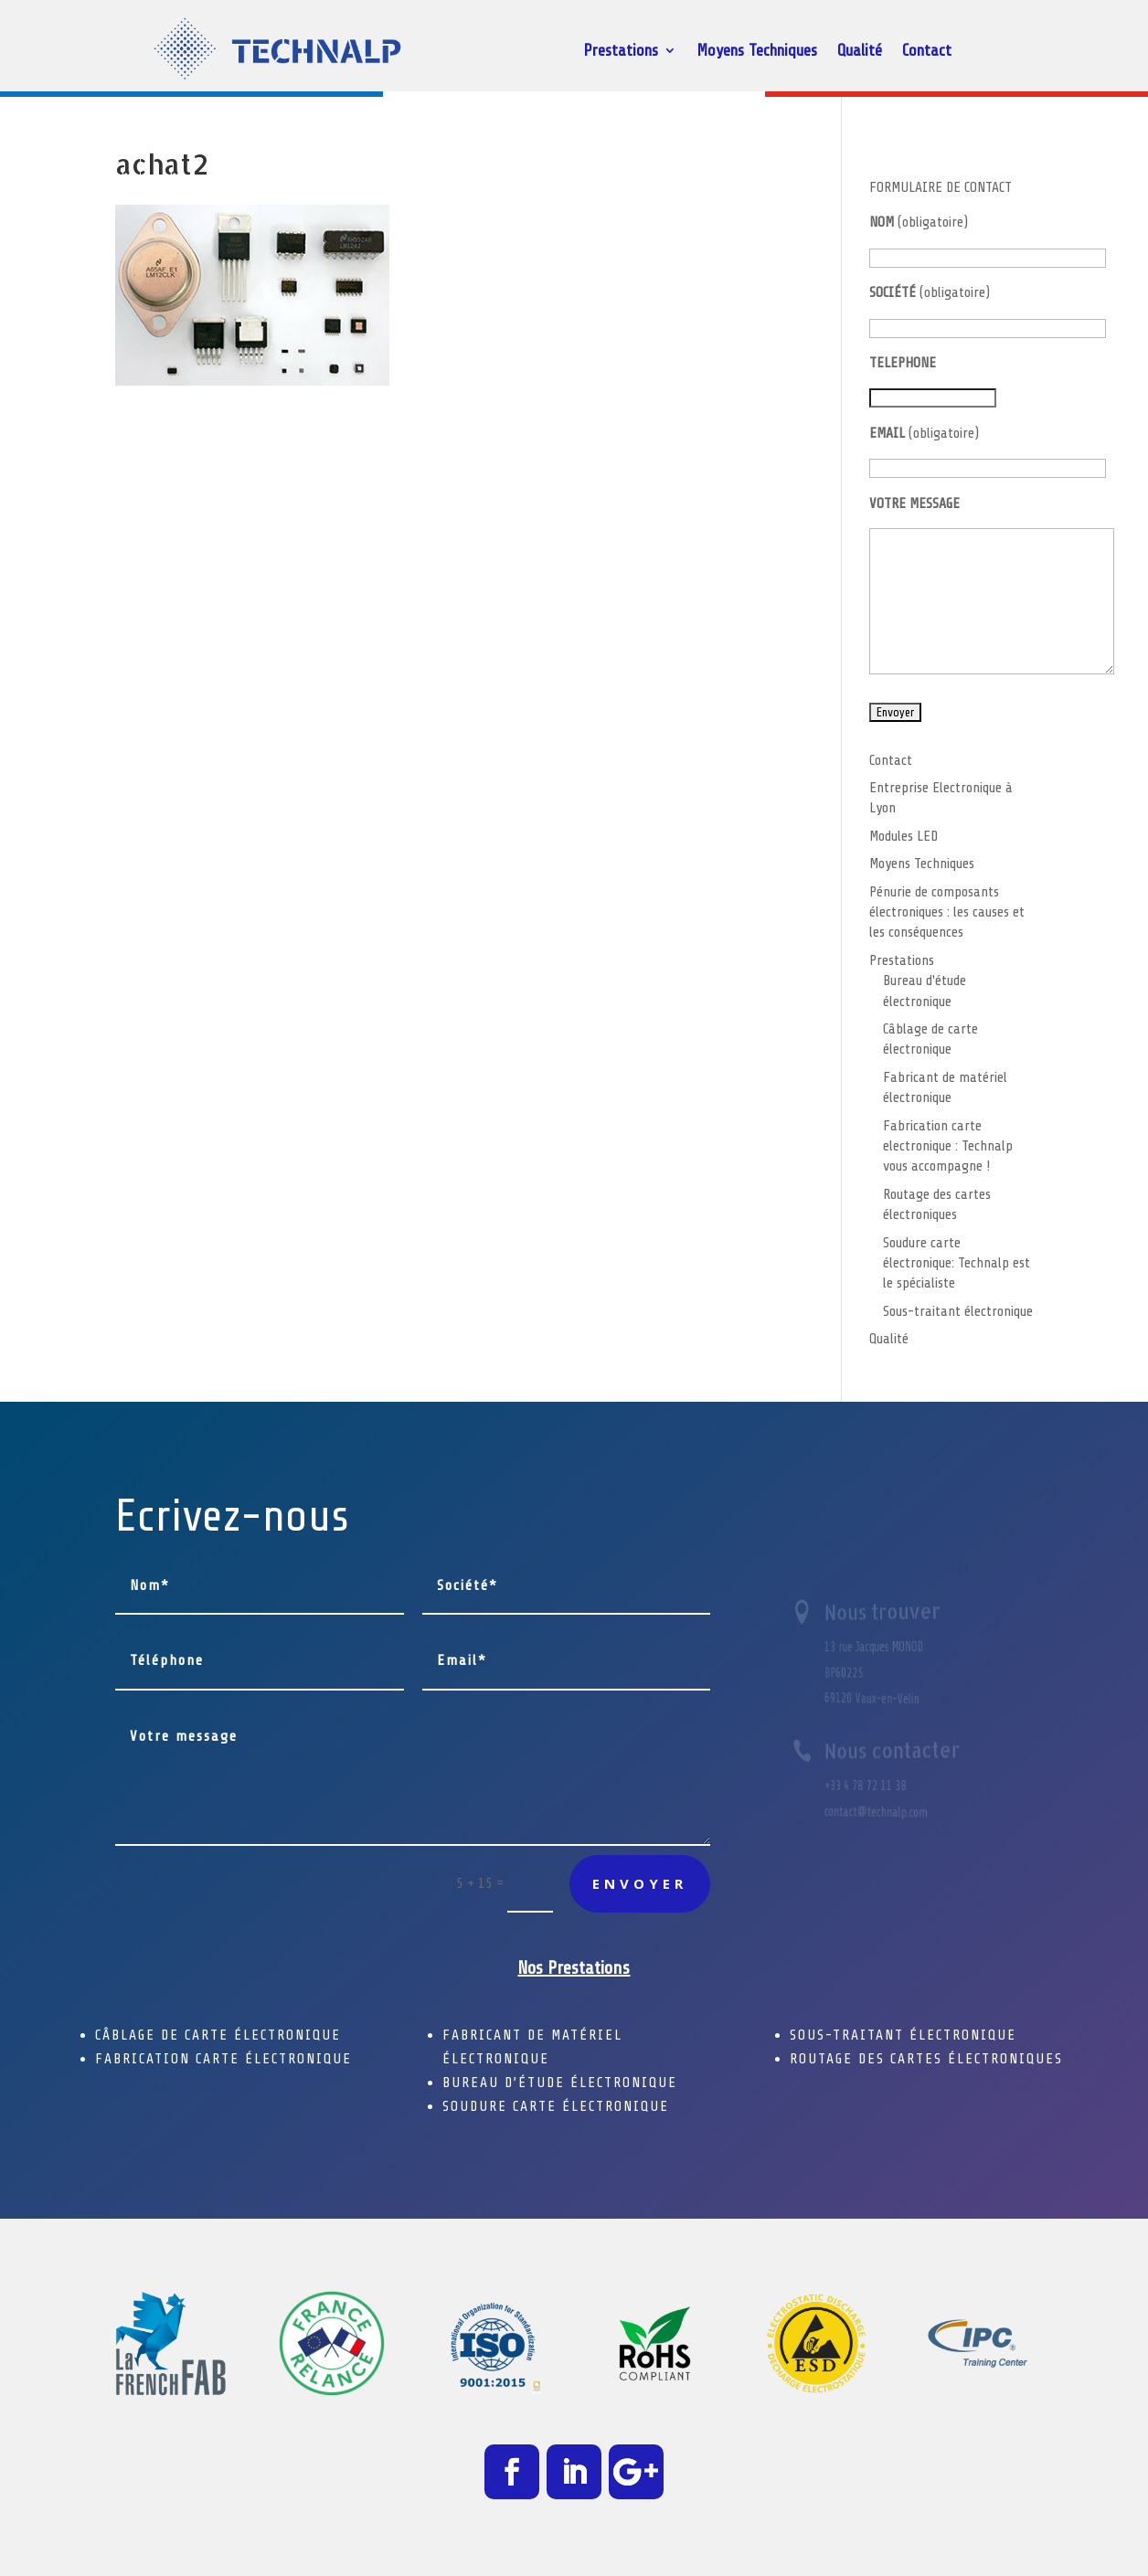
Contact (926, 51)
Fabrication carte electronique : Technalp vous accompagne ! (948, 1146)
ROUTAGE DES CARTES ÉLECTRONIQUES (926, 2059)
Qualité (859, 51)
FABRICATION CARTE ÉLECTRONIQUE (223, 2059)
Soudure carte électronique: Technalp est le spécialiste (956, 1263)
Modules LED (903, 836)
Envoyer (639, 1883)
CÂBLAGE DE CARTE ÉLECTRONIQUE (218, 2035)
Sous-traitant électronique (958, 1311)
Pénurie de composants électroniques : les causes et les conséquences (947, 912)
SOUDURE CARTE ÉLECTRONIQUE (555, 2106)
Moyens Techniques (756, 51)
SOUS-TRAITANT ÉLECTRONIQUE (903, 2035)
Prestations (620, 51)
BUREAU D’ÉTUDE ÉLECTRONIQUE (559, 2082)
